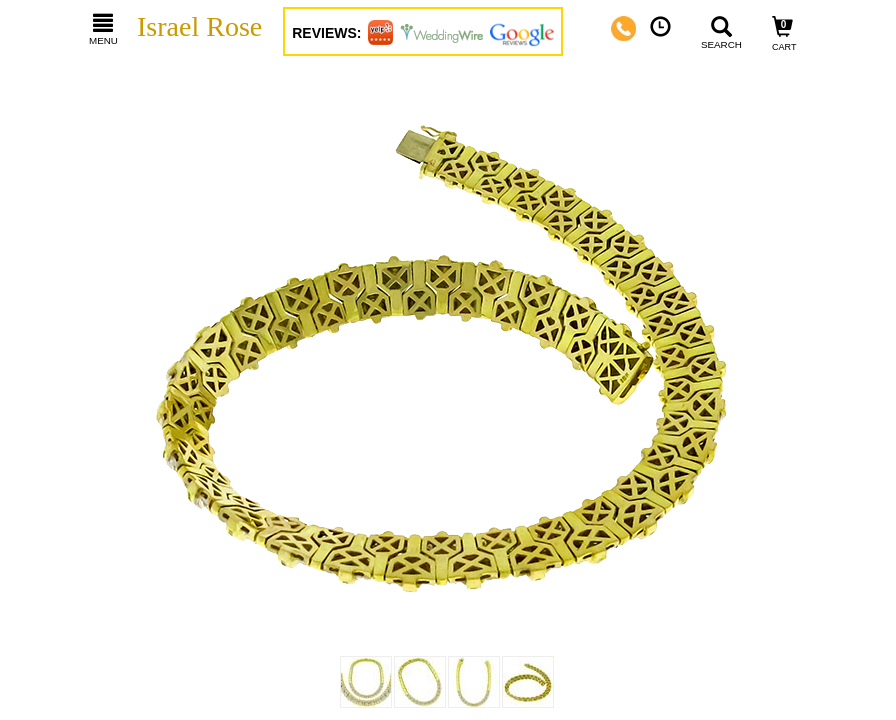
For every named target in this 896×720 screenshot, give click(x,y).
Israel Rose (199, 26)
